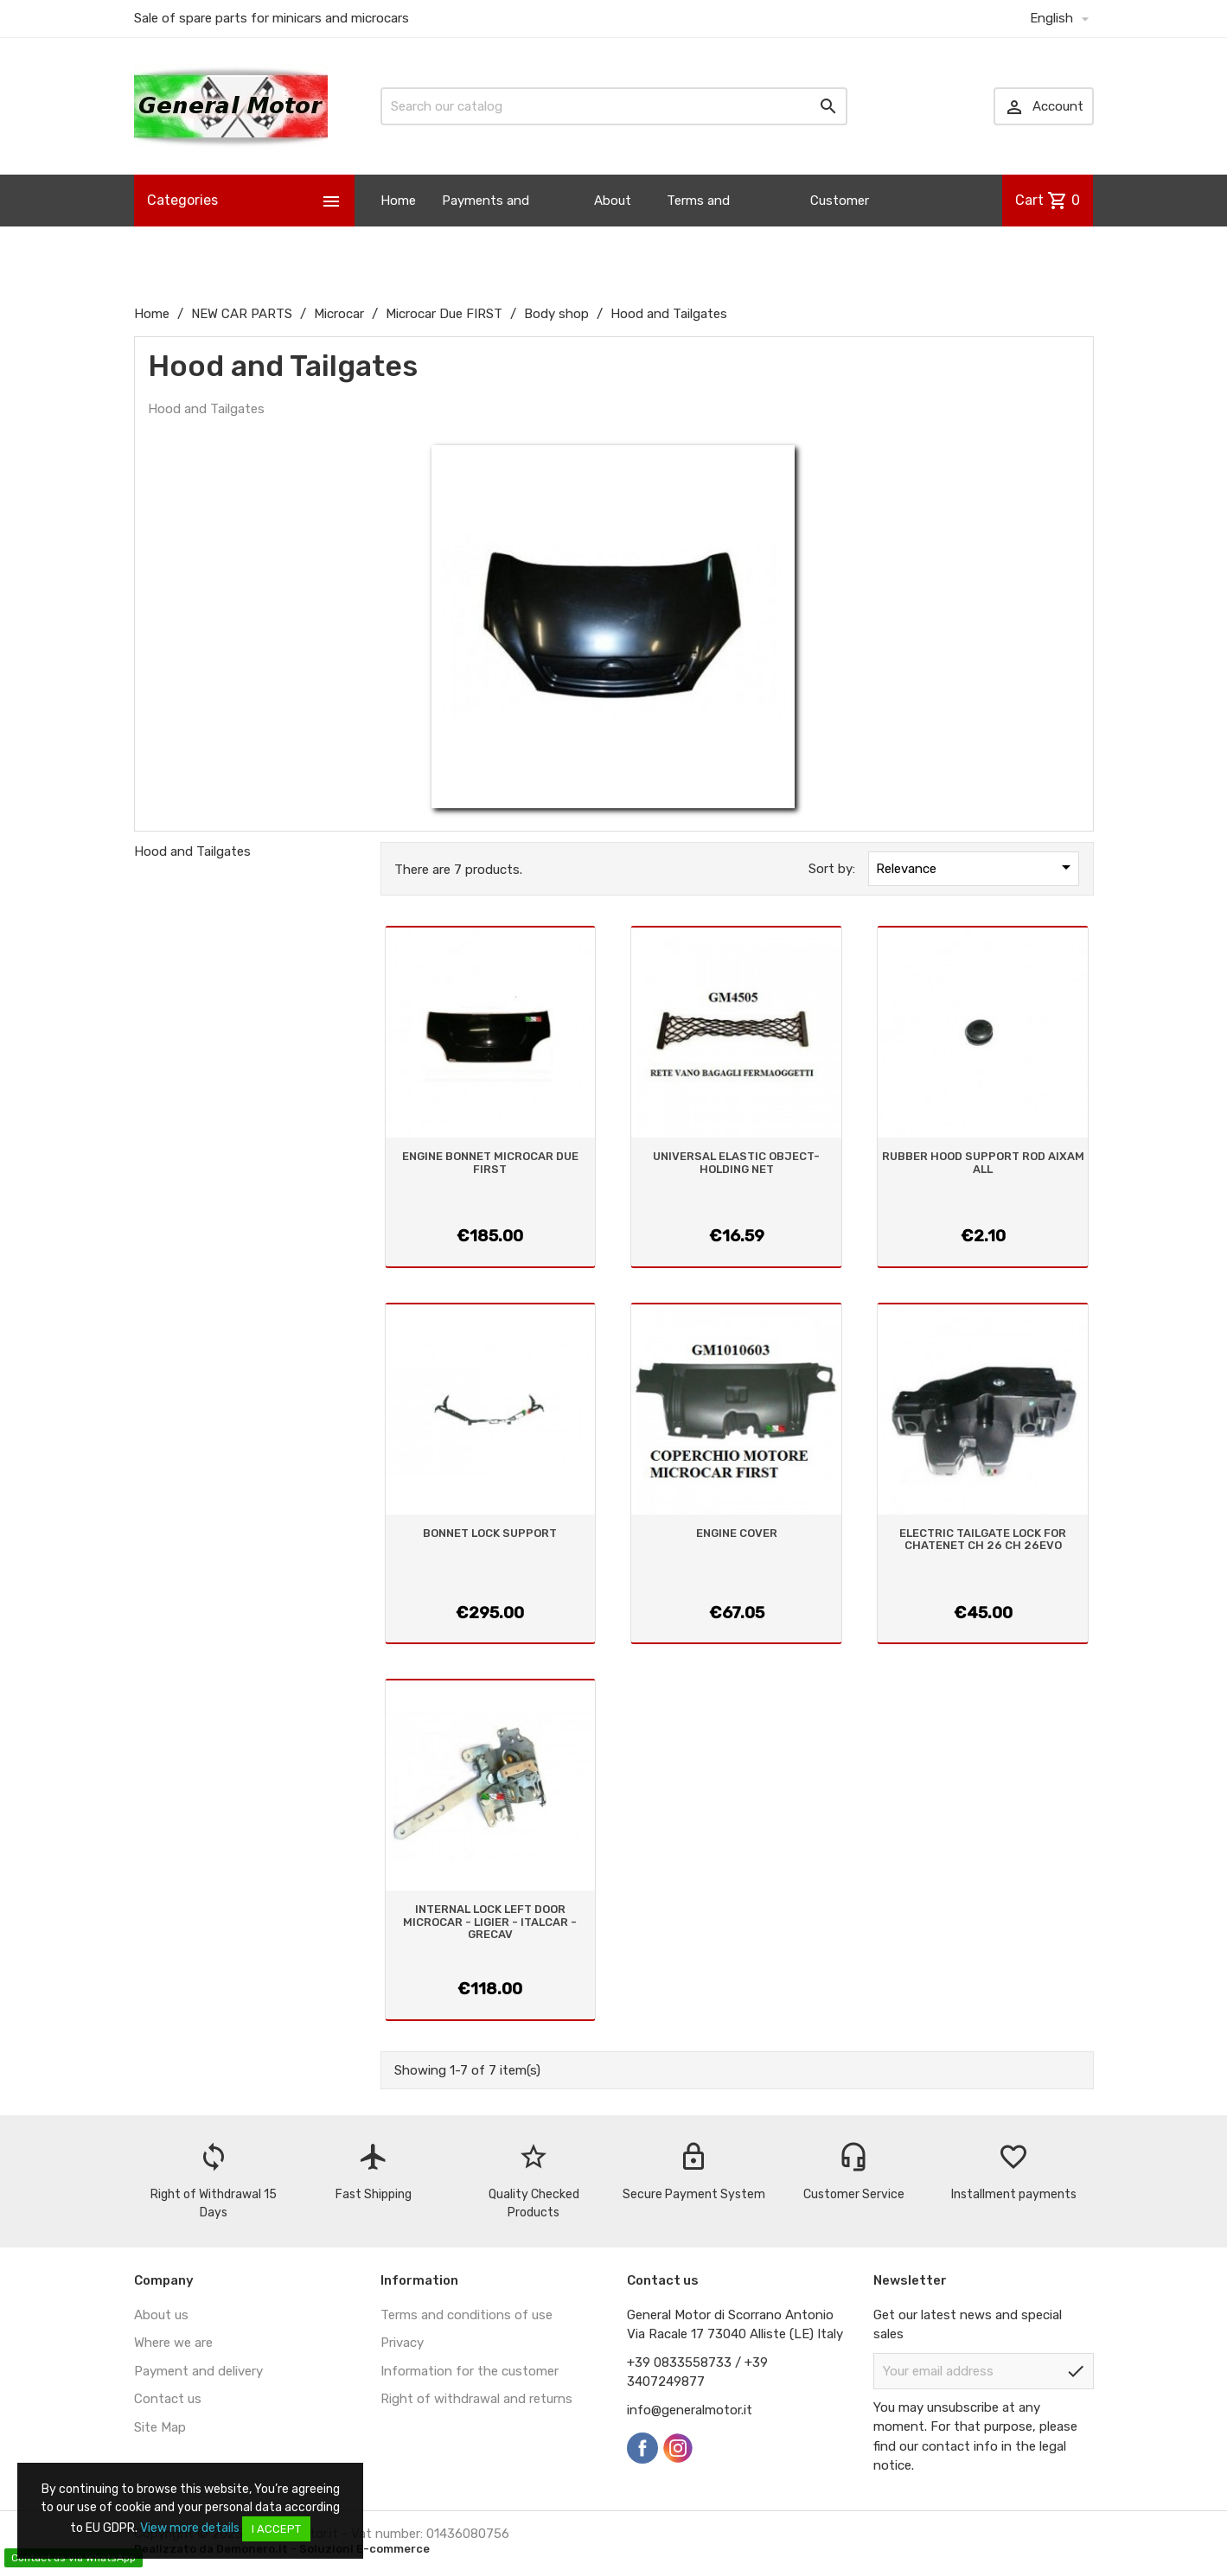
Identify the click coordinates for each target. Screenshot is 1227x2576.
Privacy (402, 2342)
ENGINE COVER (736, 1533)
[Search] (614, 106)
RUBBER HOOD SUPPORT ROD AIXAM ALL (983, 1162)
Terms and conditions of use (466, 2315)
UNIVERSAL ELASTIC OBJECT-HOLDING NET (736, 1162)
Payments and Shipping (485, 226)
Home (398, 200)
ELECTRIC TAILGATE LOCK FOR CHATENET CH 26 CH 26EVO (982, 1539)
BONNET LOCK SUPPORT (490, 1533)
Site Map (160, 2427)
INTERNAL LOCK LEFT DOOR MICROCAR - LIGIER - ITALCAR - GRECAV (490, 1922)
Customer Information (846, 226)
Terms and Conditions (699, 226)
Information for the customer (469, 2371)
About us (612, 226)
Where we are (173, 2342)
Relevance (976, 867)
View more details (190, 2528)
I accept (276, 2528)
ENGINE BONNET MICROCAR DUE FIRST (490, 1162)
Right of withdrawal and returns (476, 2399)
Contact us (167, 2399)
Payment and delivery (198, 2371)
